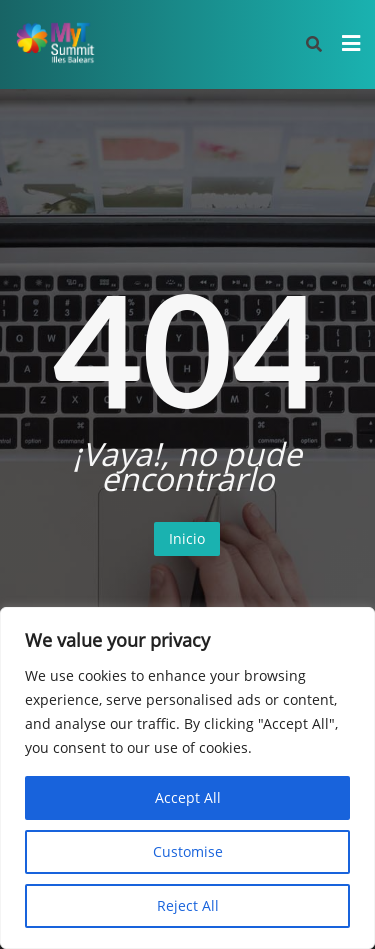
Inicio (187, 538)
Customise (188, 851)
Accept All (188, 797)
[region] (187, 778)
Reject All (188, 905)
